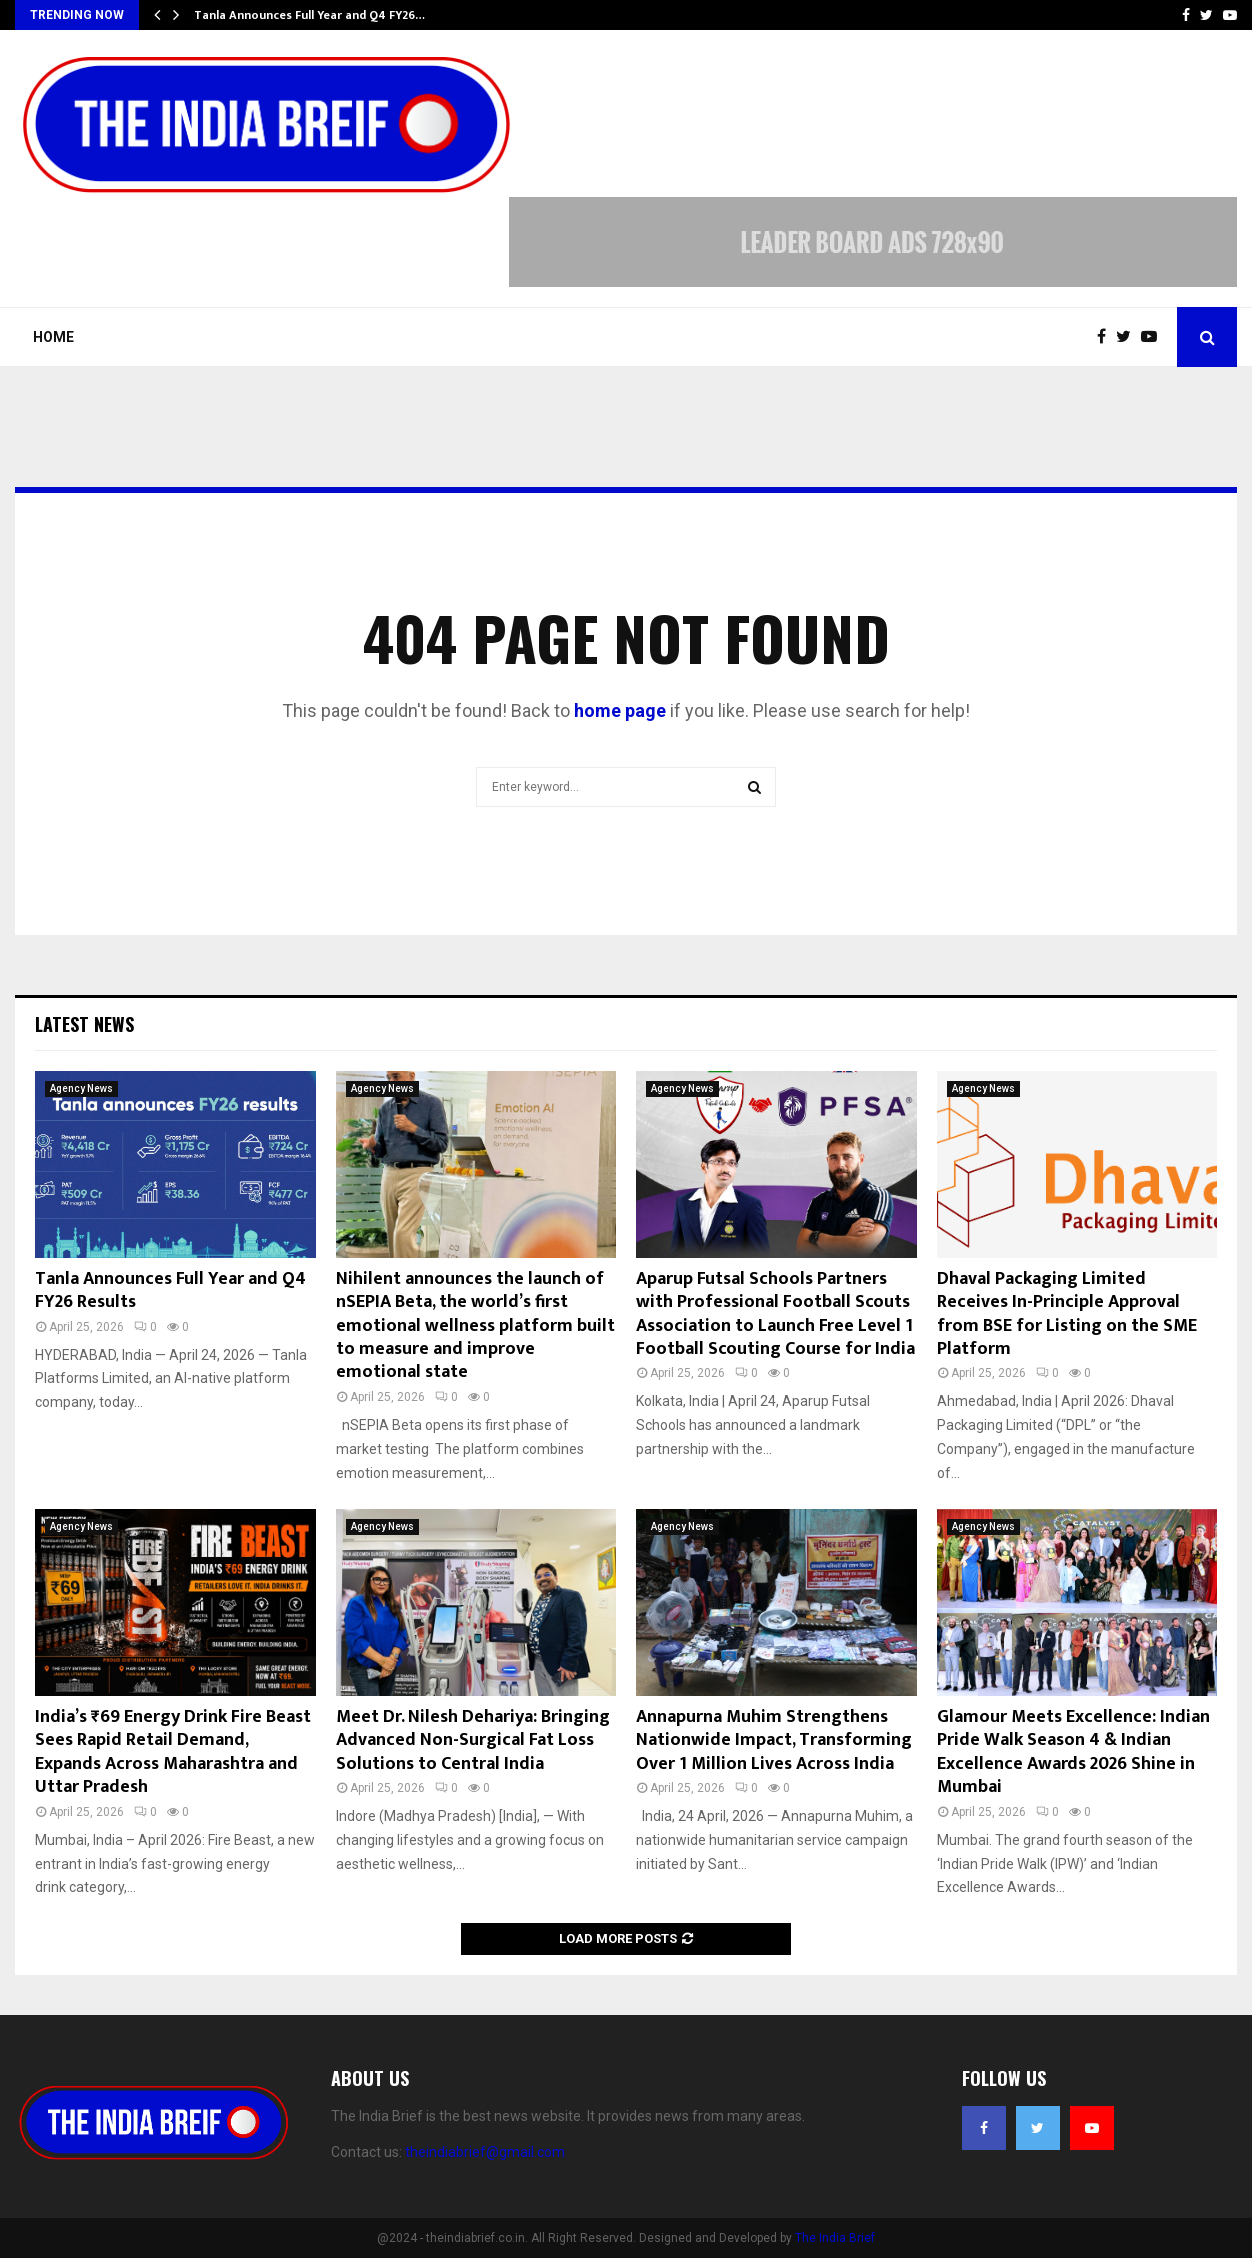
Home (53, 337)
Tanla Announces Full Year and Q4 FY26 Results (170, 1290)
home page (620, 710)
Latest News (84, 1024)
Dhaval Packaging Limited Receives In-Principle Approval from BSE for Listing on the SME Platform (1067, 1314)
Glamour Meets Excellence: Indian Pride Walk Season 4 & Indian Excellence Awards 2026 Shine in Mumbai (1073, 1752)
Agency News (81, 1088)
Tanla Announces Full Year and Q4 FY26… (309, 15)
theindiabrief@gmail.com (485, 2152)
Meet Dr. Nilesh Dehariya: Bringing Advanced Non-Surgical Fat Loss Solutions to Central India (473, 1740)
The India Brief (835, 2238)
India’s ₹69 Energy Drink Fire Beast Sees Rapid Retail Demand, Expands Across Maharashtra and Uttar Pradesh (173, 1752)
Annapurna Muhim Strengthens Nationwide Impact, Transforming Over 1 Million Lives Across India (774, 1740)
